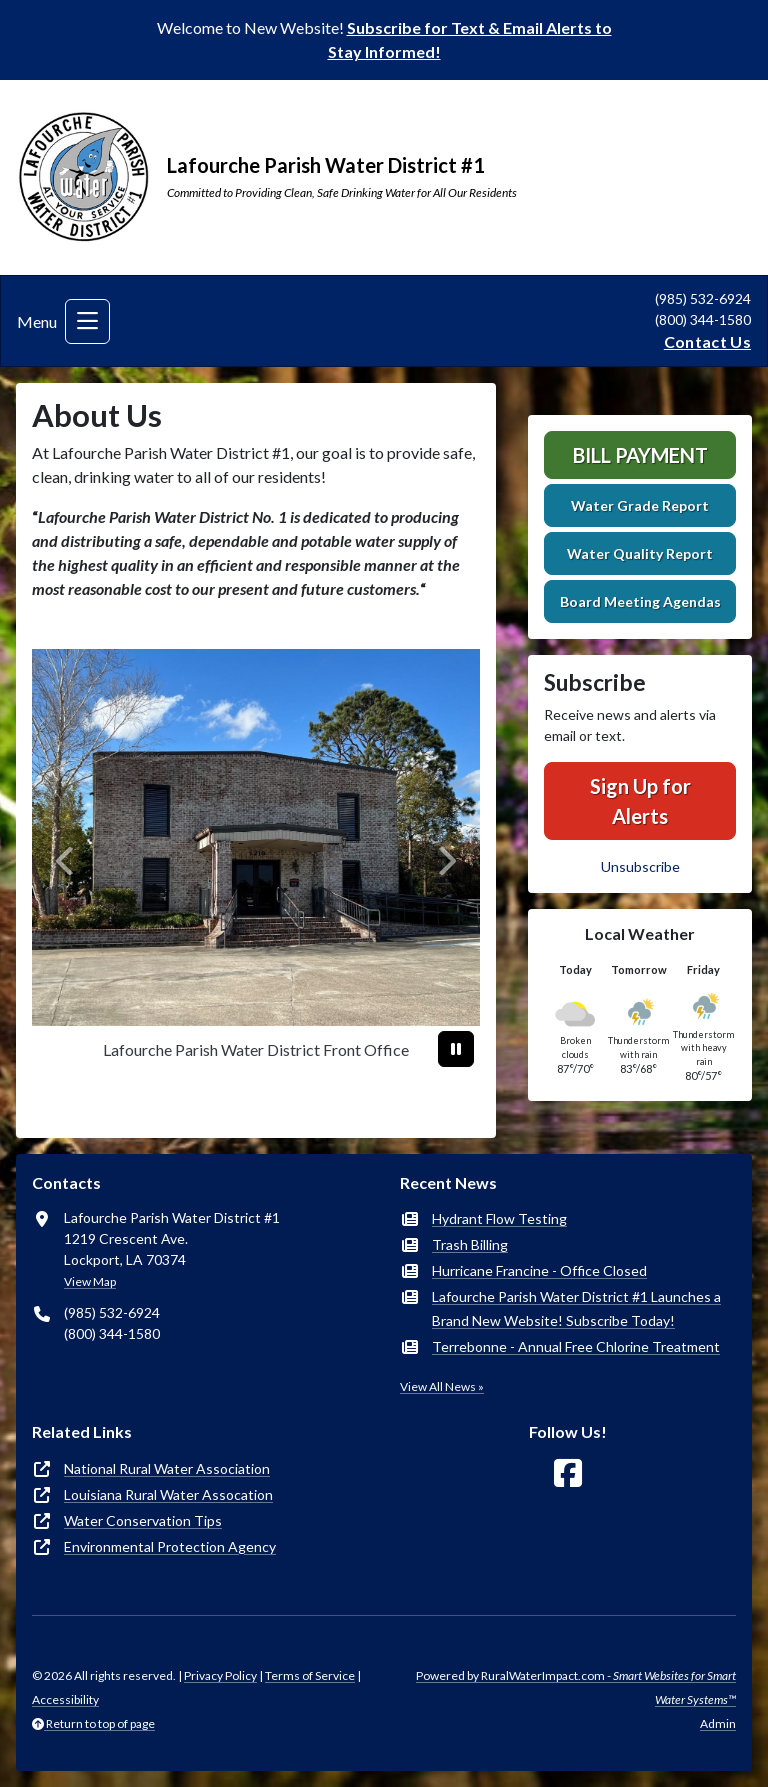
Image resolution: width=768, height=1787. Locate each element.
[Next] (446, 861)
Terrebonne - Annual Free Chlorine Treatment (576, 1346)
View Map (90, 1281)
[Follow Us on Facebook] (568, 1473)
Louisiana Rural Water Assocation (168, 1494)
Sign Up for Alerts (640, 801)
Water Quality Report (640, 553)
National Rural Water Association (167, 1468)
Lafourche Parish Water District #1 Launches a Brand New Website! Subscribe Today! (576, 1308)
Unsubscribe (640, 866)
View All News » (442, 1386)
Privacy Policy (220, 1675)
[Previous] (65, 861)
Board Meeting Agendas (640, 601)
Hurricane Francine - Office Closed (539, 1270)
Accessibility (65, 1699)
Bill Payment (640, 455)
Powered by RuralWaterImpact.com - (576, 1687)
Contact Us (707, 341)
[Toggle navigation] (87, 321)
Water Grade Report (640, 505)
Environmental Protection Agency (170, 1546)
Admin (718, 1723)
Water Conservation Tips (143, 1520)
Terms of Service (310, 1675)
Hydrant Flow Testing (499, 1218)
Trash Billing (470, 1244)
